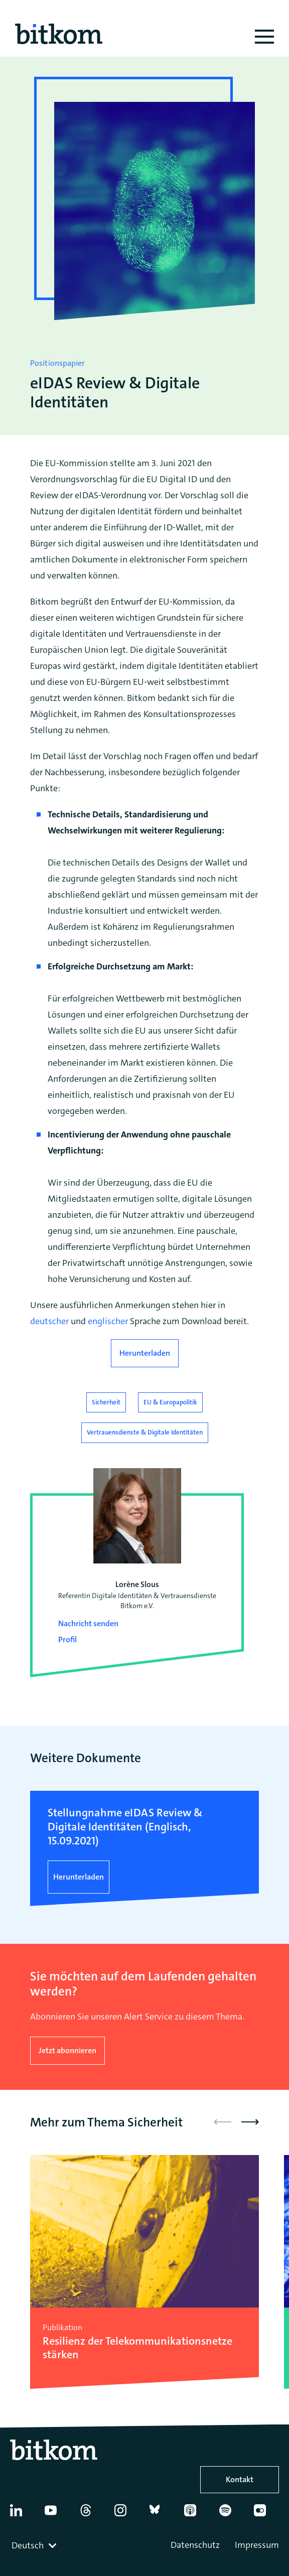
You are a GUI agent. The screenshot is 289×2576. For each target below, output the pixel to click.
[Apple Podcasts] (196, 2514)
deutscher (50, 1321)
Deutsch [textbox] (28, 2545)
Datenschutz (195, 2545)
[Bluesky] (162, 2514)
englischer (109, 1321)
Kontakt (239, 2479)
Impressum (257, 2545)
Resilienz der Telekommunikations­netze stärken (137, 2348)
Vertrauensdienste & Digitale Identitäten (145, 1432)
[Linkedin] (22, 2514)
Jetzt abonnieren (67, 2050)
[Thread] (92, 2514)
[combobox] (35, 2545)
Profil (67, 1639)
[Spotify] (231, 2514)
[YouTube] (57, 2514)
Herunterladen (144, 1353)
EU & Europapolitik (170, 1402)
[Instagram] (126, 2514)
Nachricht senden (88, 1623)
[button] (250, 2122)
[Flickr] (266, 2514)
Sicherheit (106, 1402)
